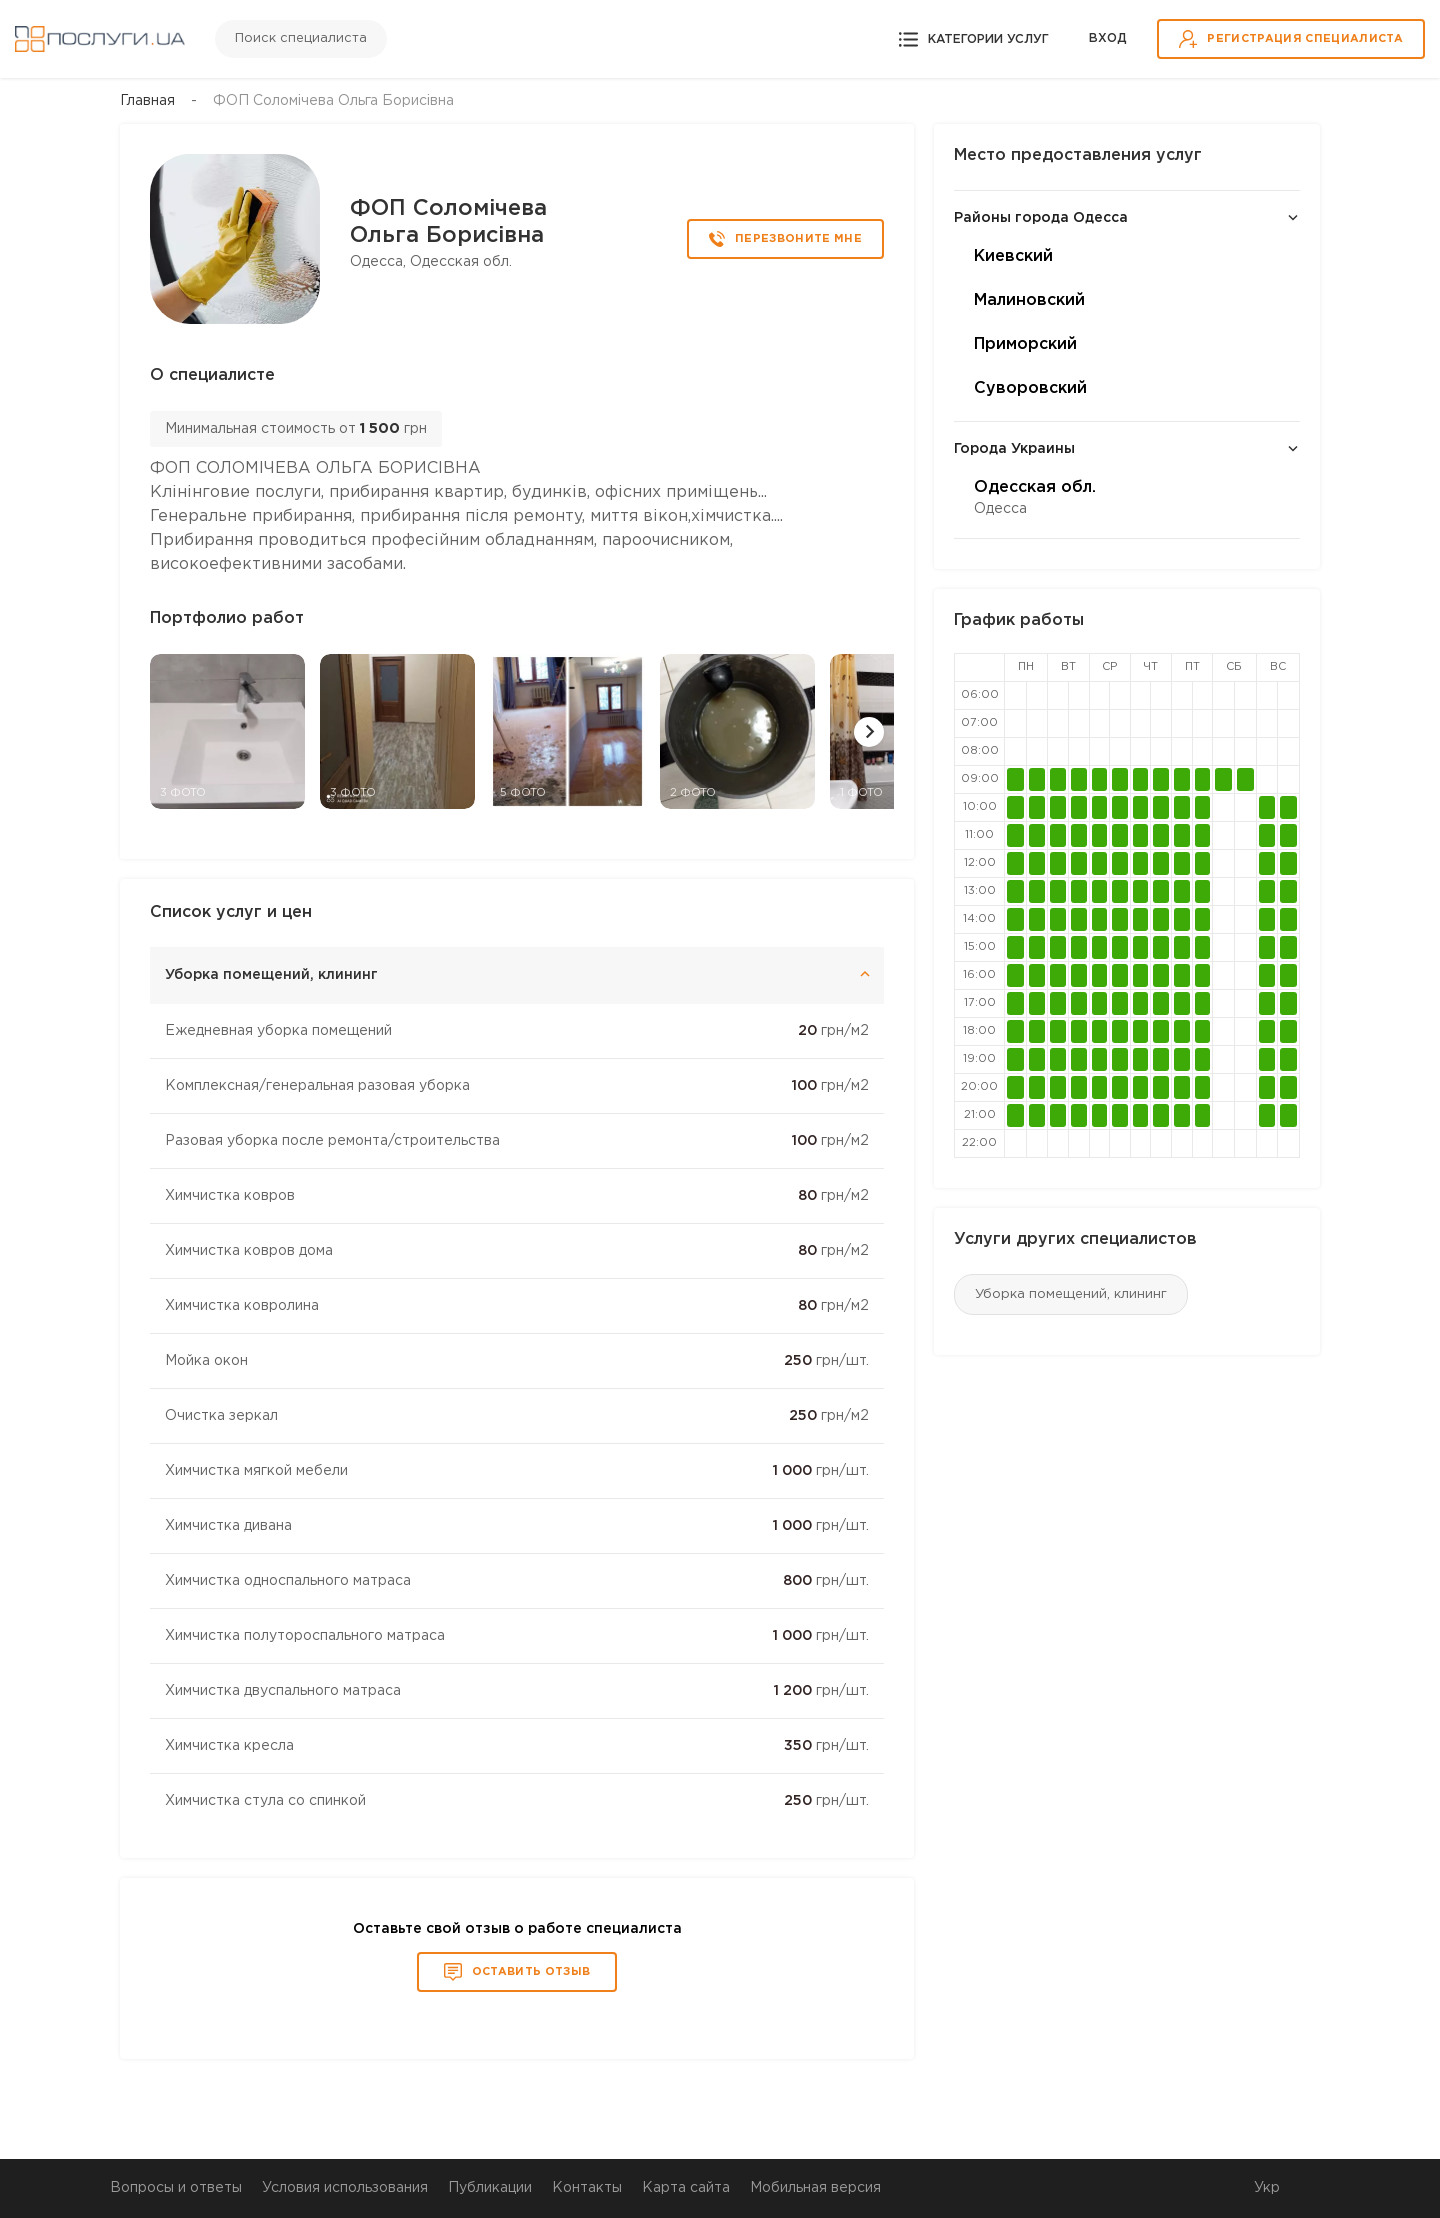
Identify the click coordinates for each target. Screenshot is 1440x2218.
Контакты (587, 2188)
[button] (869, 732)
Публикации (490, 2188)
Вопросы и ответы (176, 2188)
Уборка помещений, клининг (1071, 1294)
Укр (1267, 2188)
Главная (147, 101)
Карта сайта (686, 2188)
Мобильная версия (815, 2188)
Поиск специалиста (301, 38)
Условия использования (345, 2188)
